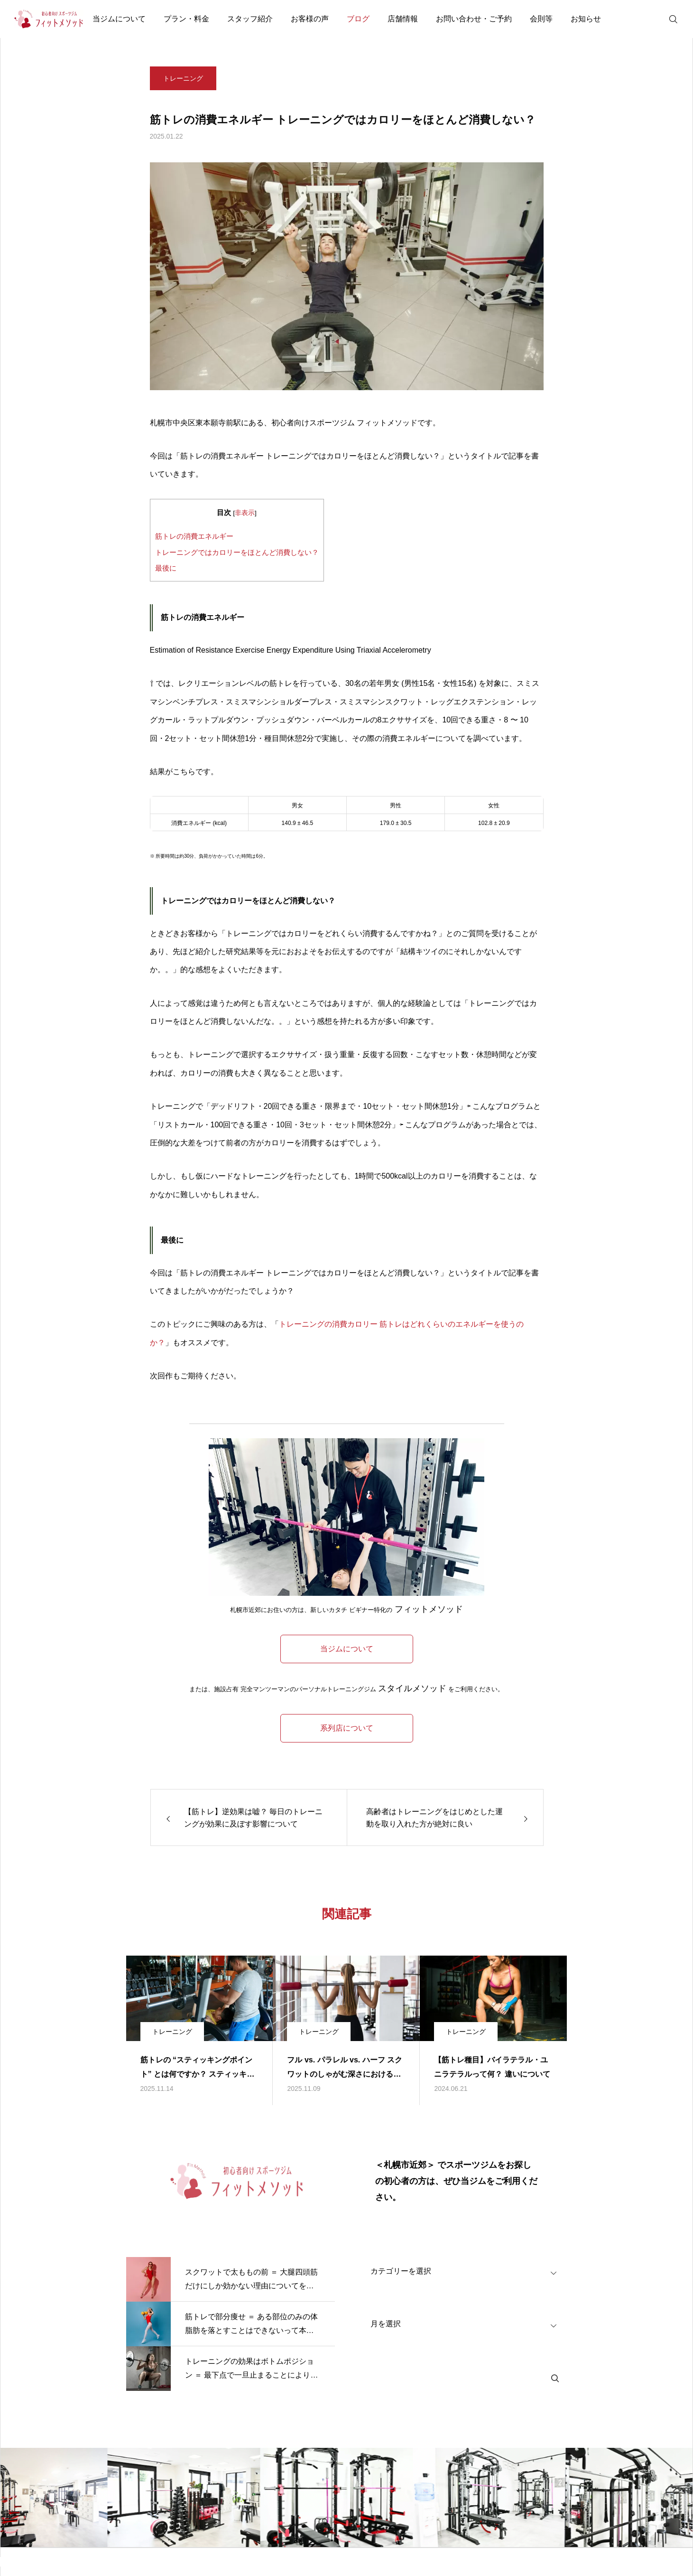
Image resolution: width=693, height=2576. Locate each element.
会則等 (541, 19)
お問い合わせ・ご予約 (474, 19)
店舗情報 (403, 19)
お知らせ (586, 19)
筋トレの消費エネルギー (194, 536)
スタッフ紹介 (250, 19)
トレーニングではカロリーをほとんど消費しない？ (237, 552)
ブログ (358, 19)
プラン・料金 (186, 19)
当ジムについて (119, 19)
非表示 (245, 512)
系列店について (346, 1728)
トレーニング (183, 85)
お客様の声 (310, 19)
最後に (165, 568)
